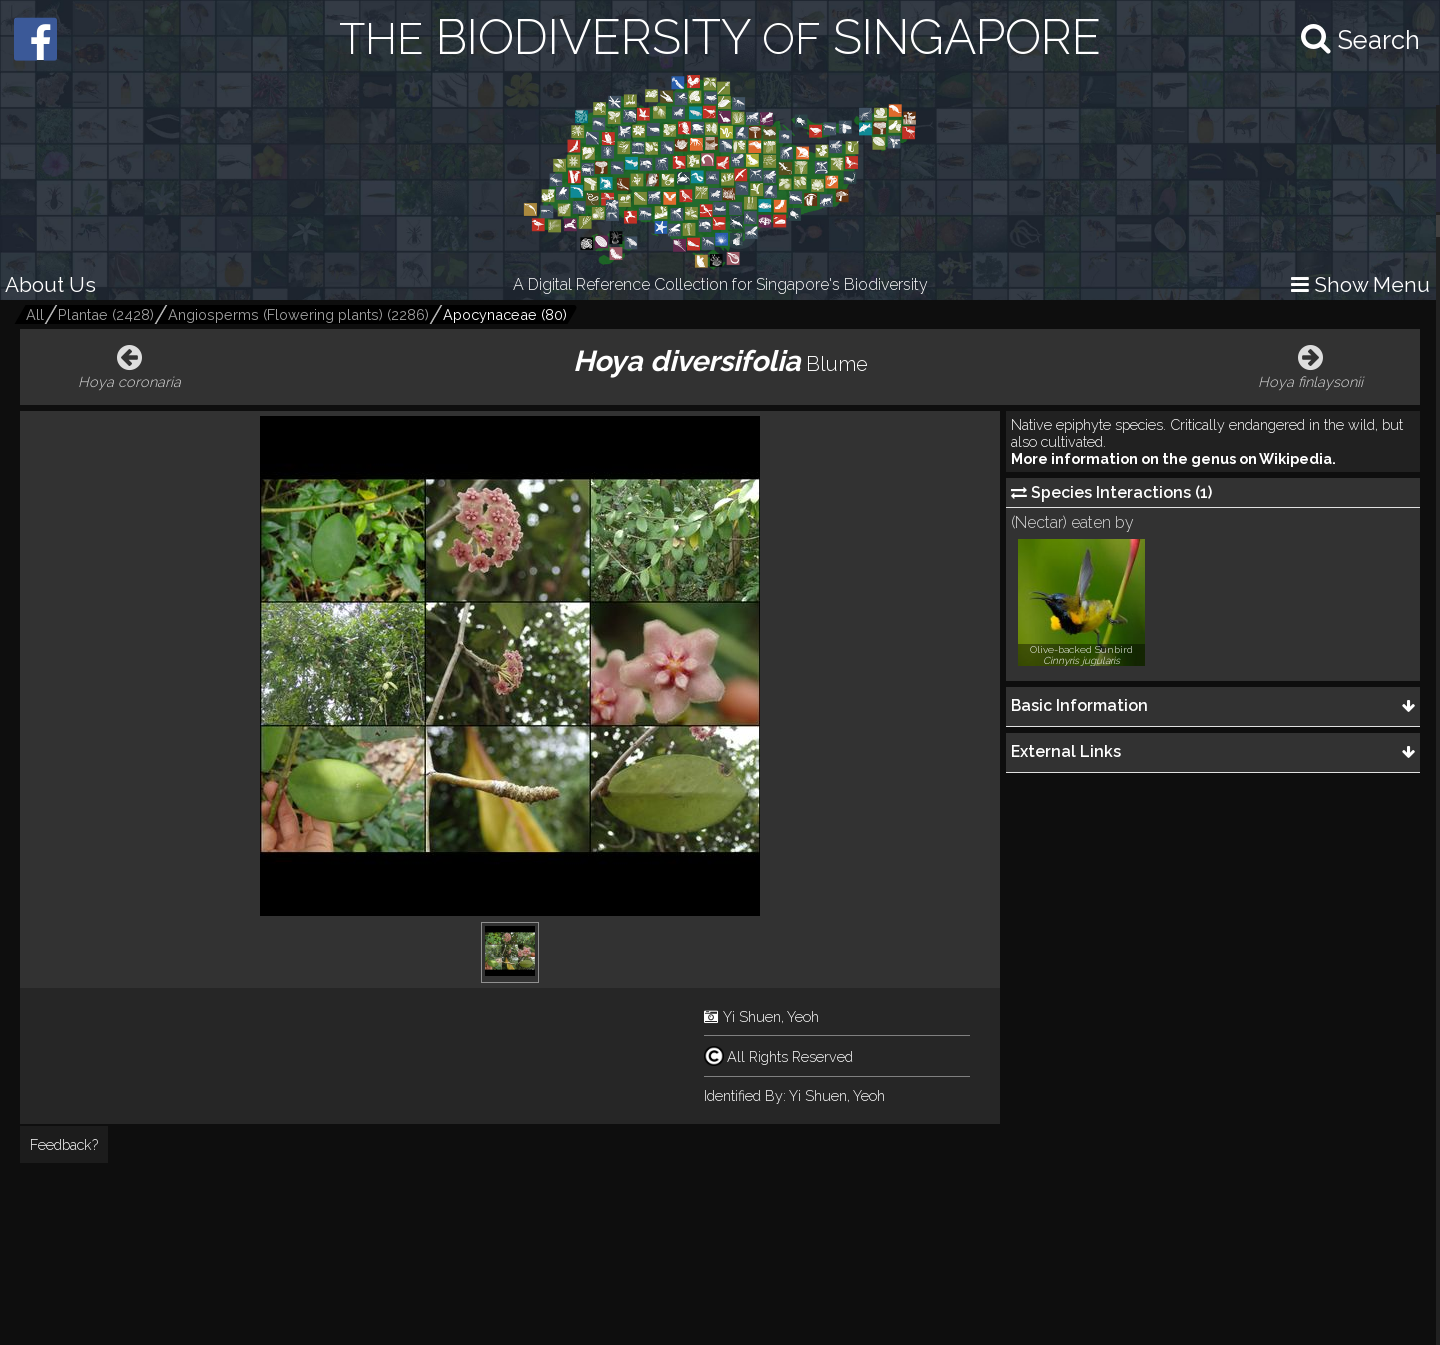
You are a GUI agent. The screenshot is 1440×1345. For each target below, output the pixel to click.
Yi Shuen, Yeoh (771, 1016)
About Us (50, 284)
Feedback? (64, 1144)
